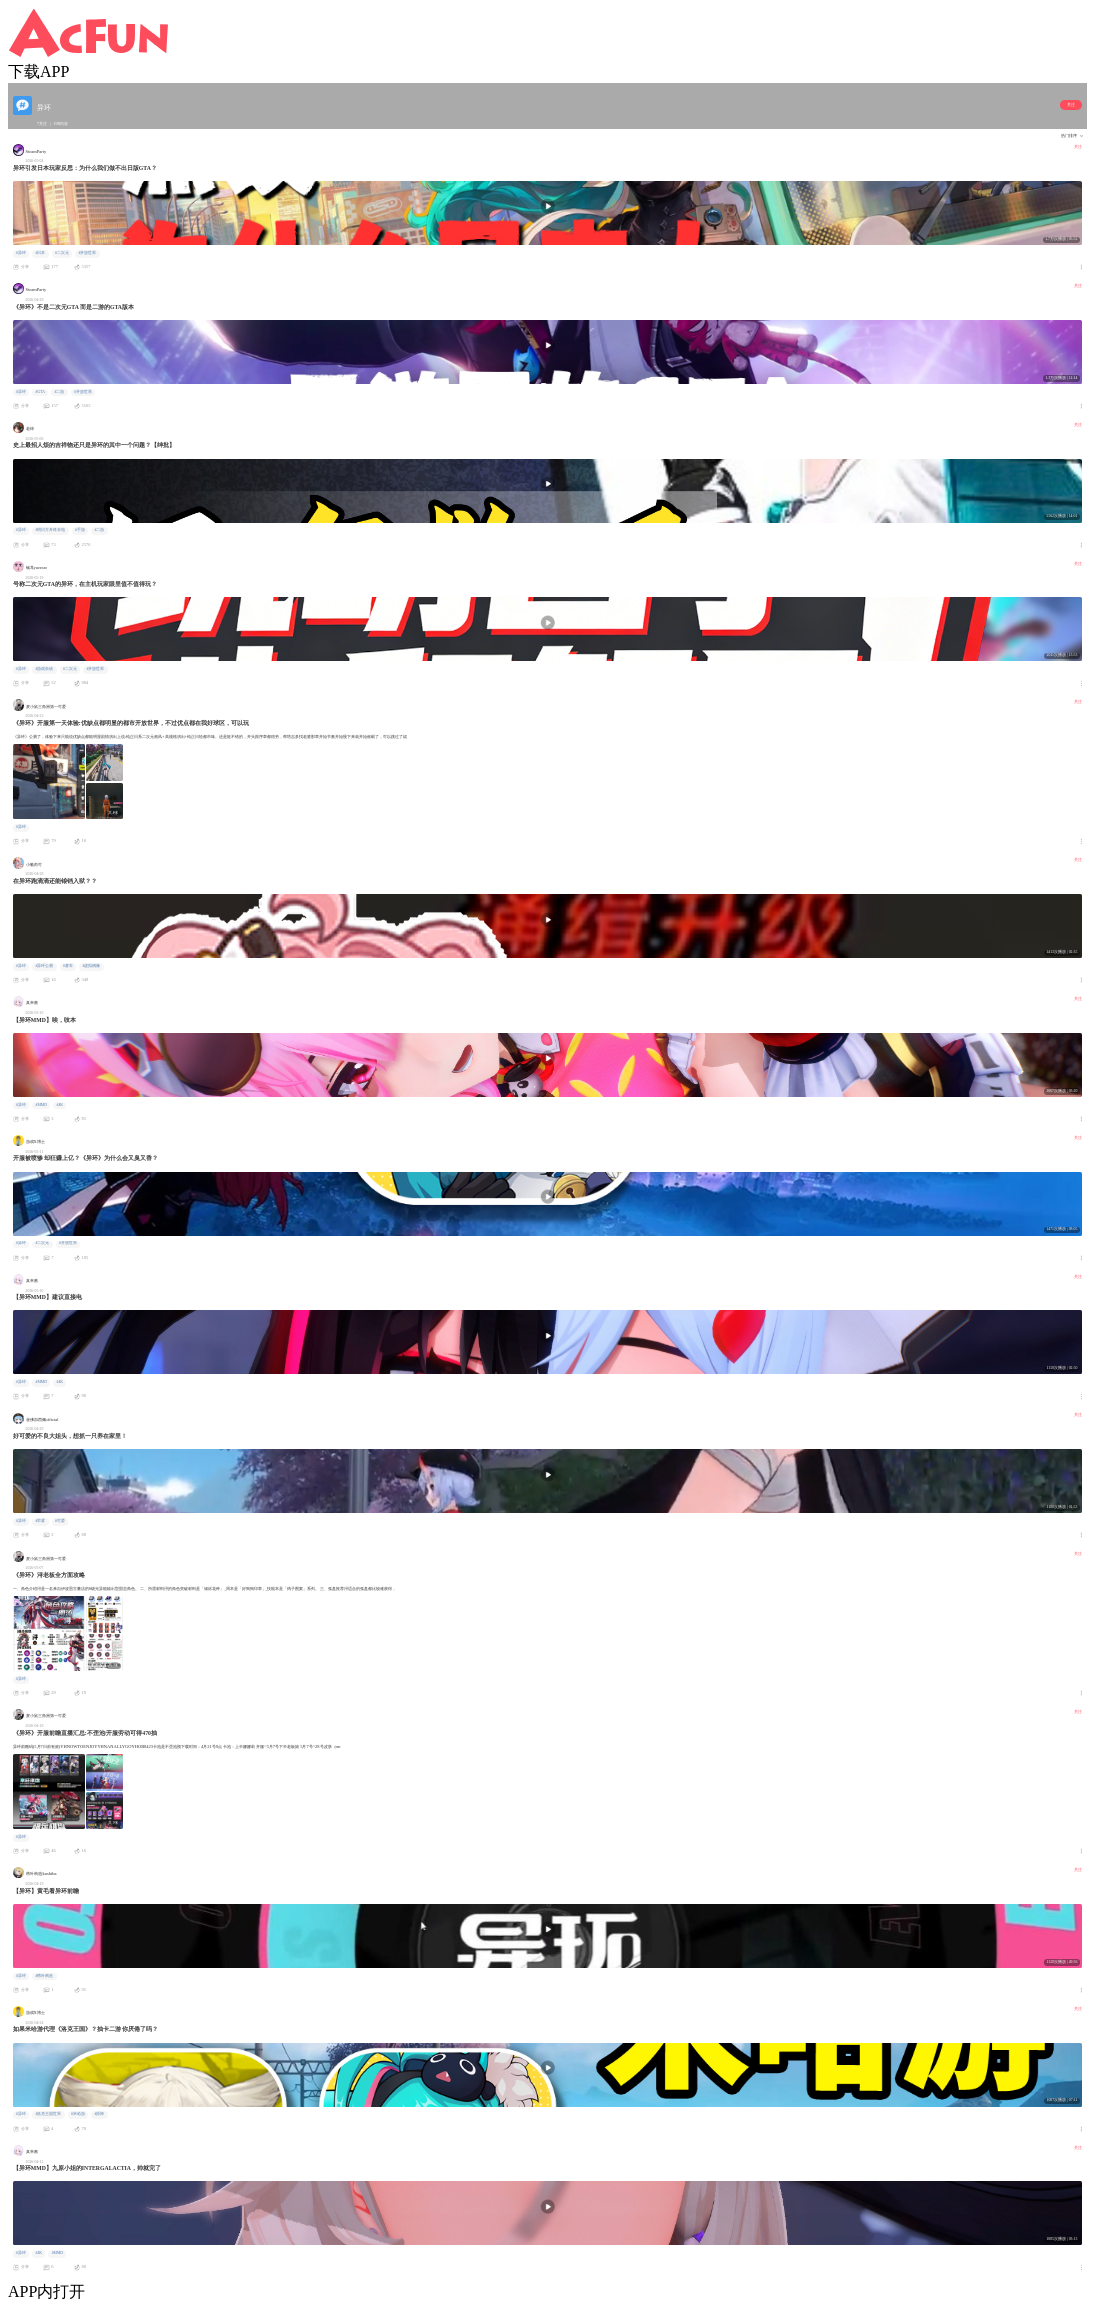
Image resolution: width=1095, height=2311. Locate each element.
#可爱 (60, 1521)
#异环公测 (44, 966)
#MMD (41, 1105)
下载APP (38, 71)
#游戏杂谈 (44, 669)
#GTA (39, 392)
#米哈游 (78, 2114)
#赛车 (68, 966)
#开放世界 (87, 253)
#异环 (21, 253)
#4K (60, 1105)
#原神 (99, 2114)
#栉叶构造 (44, 1976)
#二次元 (62, 253)
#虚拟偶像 (91, 966)
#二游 (60, 392)
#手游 (80, 530)
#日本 (40, 253)
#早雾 (40, 1521)
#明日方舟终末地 (50, 530)
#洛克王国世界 (48, 2114)
